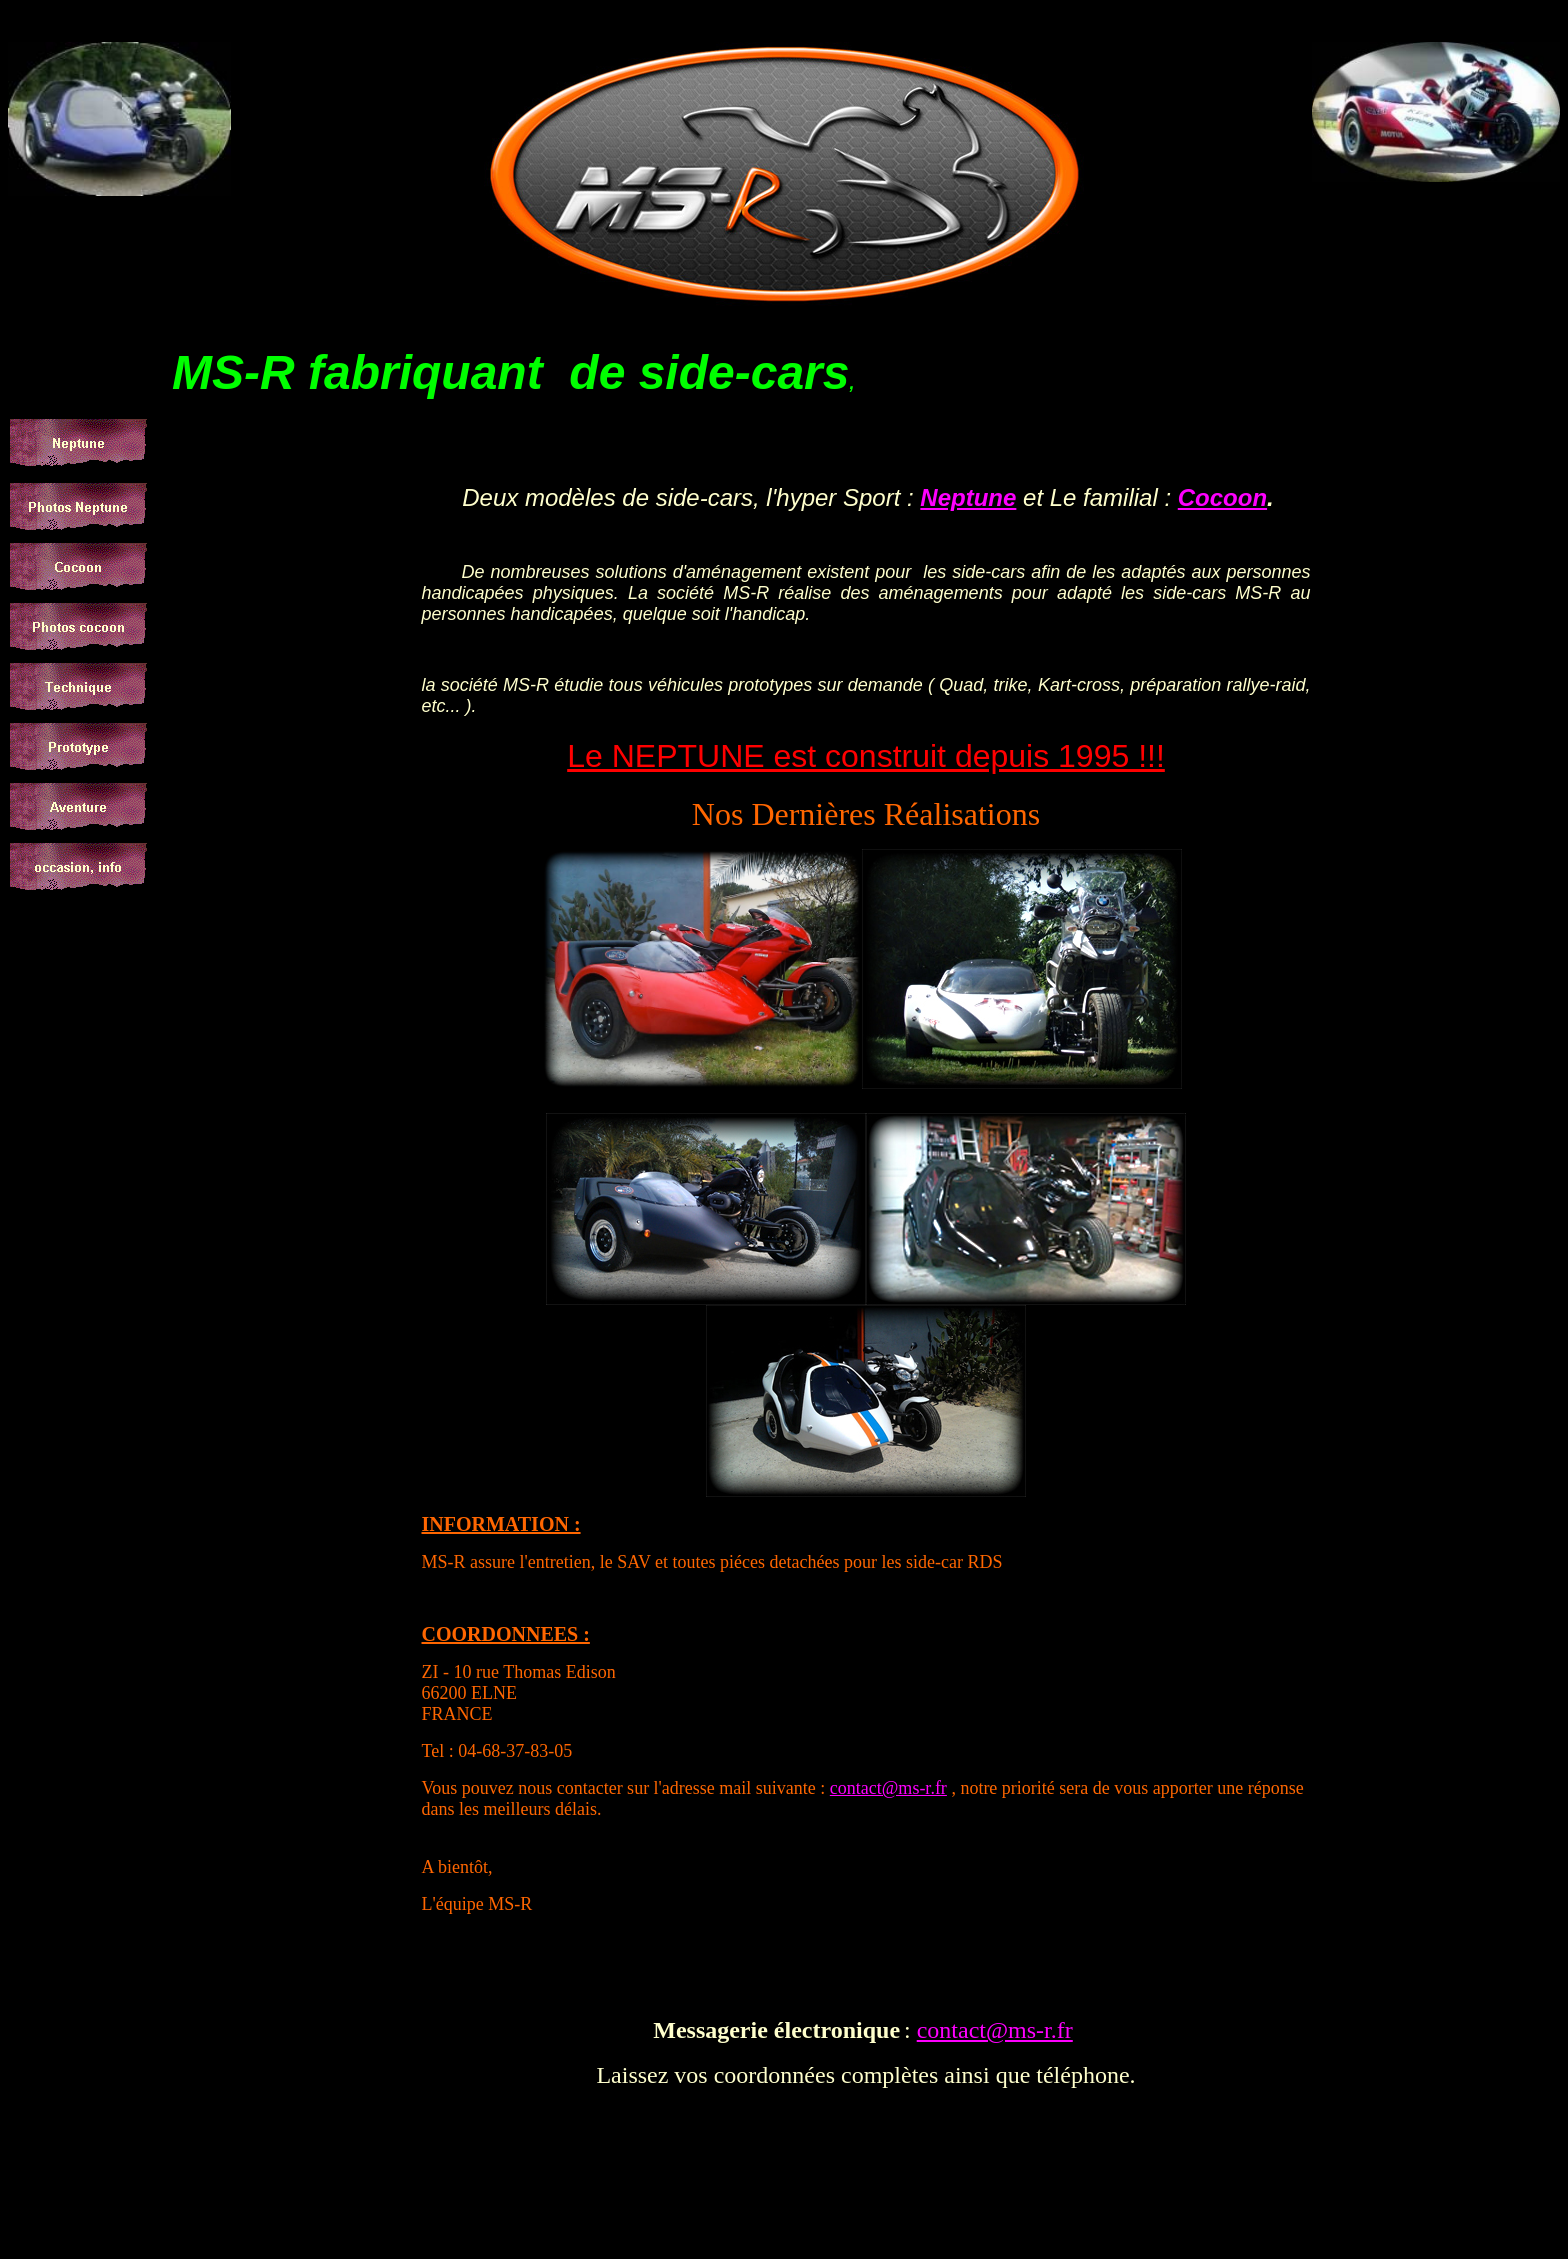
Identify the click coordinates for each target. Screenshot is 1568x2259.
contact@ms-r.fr (888, 1788)
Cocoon (1222, 497)
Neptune (968, 497)
